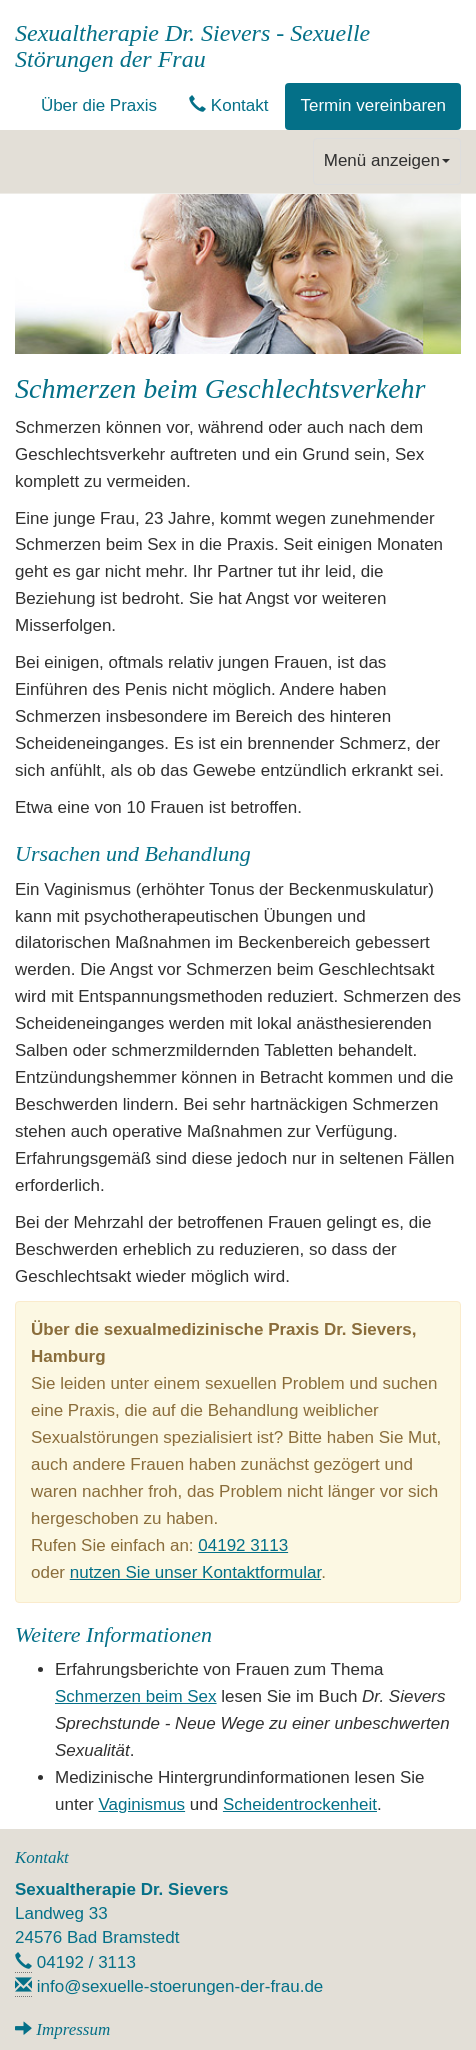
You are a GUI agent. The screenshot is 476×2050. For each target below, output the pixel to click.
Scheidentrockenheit (300, 1804)
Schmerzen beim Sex (136, 1696)
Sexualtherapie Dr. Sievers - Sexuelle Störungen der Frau (192, 46)
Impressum (73, 2029)
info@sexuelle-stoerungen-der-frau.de (180, 1986)
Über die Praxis (99, 105)
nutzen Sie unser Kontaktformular (195, 1572)
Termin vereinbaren (373, 105)
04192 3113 (243, 1545)
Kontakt (228, 105)
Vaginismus (141, 1804)
